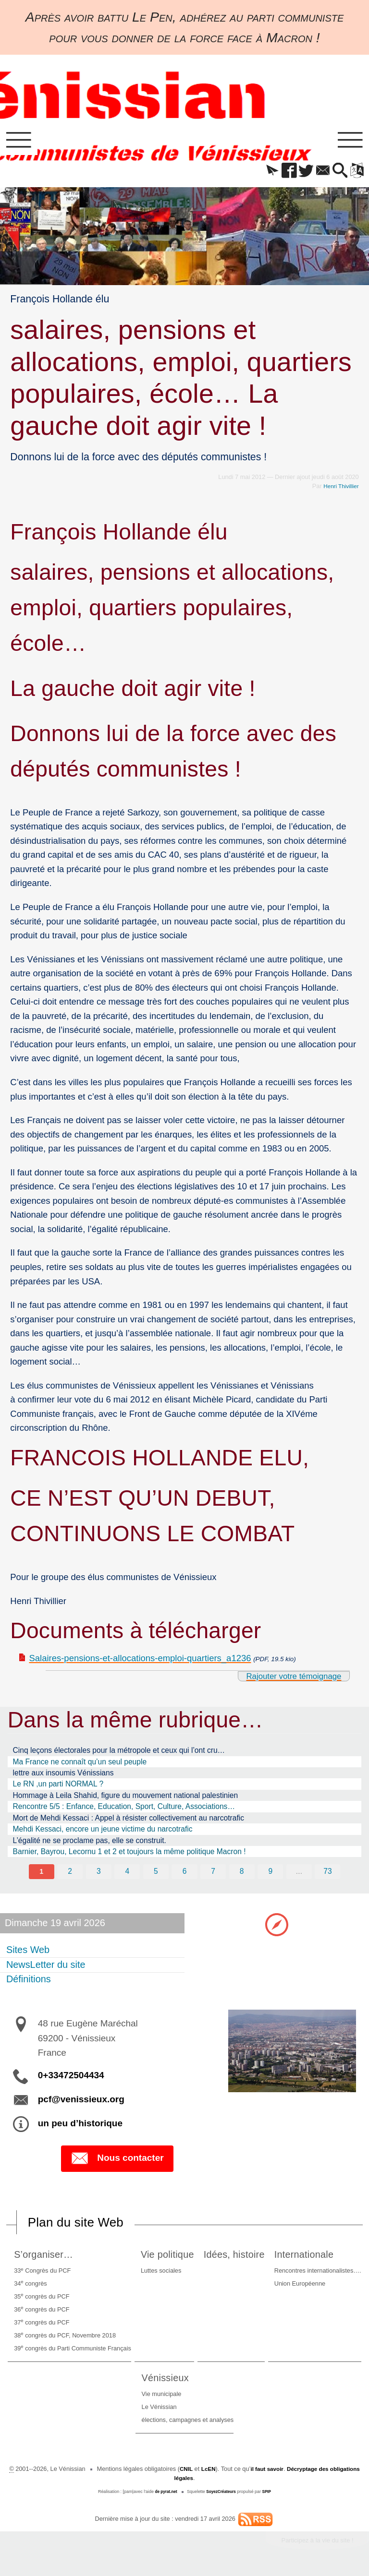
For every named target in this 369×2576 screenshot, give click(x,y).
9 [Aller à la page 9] (271, 1874)
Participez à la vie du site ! (312, 2545)
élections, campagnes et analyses (188, 2424)
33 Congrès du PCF (40, 2275)
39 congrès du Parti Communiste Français (71, 2352)
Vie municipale (162, 2398)
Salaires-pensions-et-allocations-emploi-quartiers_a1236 (140, 1661)
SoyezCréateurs (222, 2496)
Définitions (29, 1982)
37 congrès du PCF (40, 2326)
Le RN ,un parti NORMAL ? (58, 1787)
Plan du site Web (80, 2226)
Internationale (308, 2258)
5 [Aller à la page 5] (155, 1874)
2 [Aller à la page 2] (69, 1874)
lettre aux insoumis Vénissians (63, 1776)
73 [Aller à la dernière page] (329, 1874)
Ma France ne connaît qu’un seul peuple (80, 1765)
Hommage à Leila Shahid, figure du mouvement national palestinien (125, 1798)
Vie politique (165, 2258)
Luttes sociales (156, 2274)
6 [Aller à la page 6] (185, 1874)
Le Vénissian (159, 2411)
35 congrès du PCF (40, 2300)
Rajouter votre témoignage (288, 1679)
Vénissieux (168, 2382)
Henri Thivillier (339, 488)
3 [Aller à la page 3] (98, 1874)
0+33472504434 (71, 2078)
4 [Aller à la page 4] (126, 1874)
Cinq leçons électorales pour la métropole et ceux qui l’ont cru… (119, 1753)
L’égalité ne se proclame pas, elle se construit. (89, 1843)
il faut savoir (282, 2473)
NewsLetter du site (46, 1968)
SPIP (269, 2496)
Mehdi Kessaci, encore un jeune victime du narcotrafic (103, 1832)
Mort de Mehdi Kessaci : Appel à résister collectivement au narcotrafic (129, 1821)
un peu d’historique (80, 2126)
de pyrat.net (164, 2496)
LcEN (221, 2473)
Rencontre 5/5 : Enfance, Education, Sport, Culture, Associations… (124, 1809)
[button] (260, 174)
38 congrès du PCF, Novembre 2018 (63, 2339)
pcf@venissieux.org (81, 2102)
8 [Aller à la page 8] (242, 1874)
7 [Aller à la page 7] (213, 1874)
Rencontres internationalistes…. (319, 2274)
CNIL (197, 2473)
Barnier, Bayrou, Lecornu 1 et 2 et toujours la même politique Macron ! (129, 1854)
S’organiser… (44, 2258)
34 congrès (29, 2288)
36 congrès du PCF (40, 2313)
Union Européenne (301, 2287)
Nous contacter (117, 2162)
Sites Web (28, 1953)
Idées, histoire (235, 2258)
